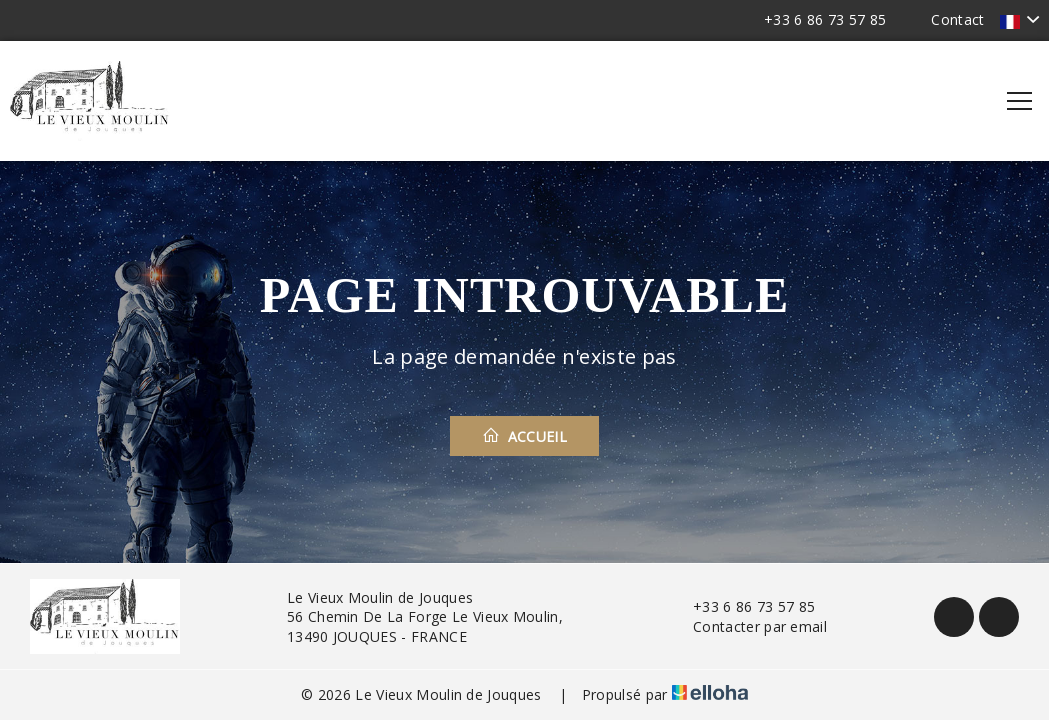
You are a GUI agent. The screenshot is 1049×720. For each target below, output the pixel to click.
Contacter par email (748, 626)
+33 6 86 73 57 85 (742, 606)
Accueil (524, 436)
